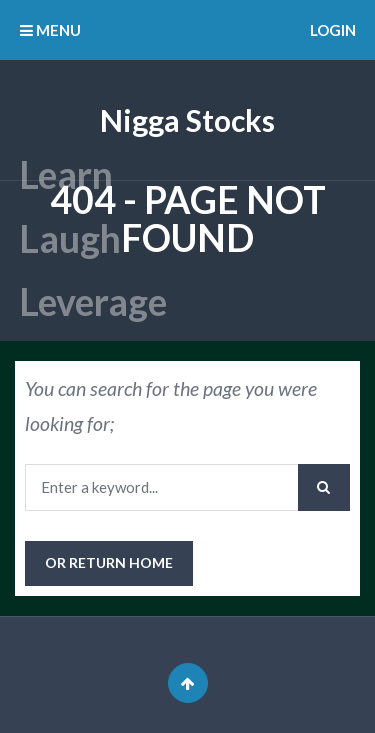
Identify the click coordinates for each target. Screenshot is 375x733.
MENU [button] (50, 30)
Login (333, 30)
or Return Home (109, 562)
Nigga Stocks (187, 120)
